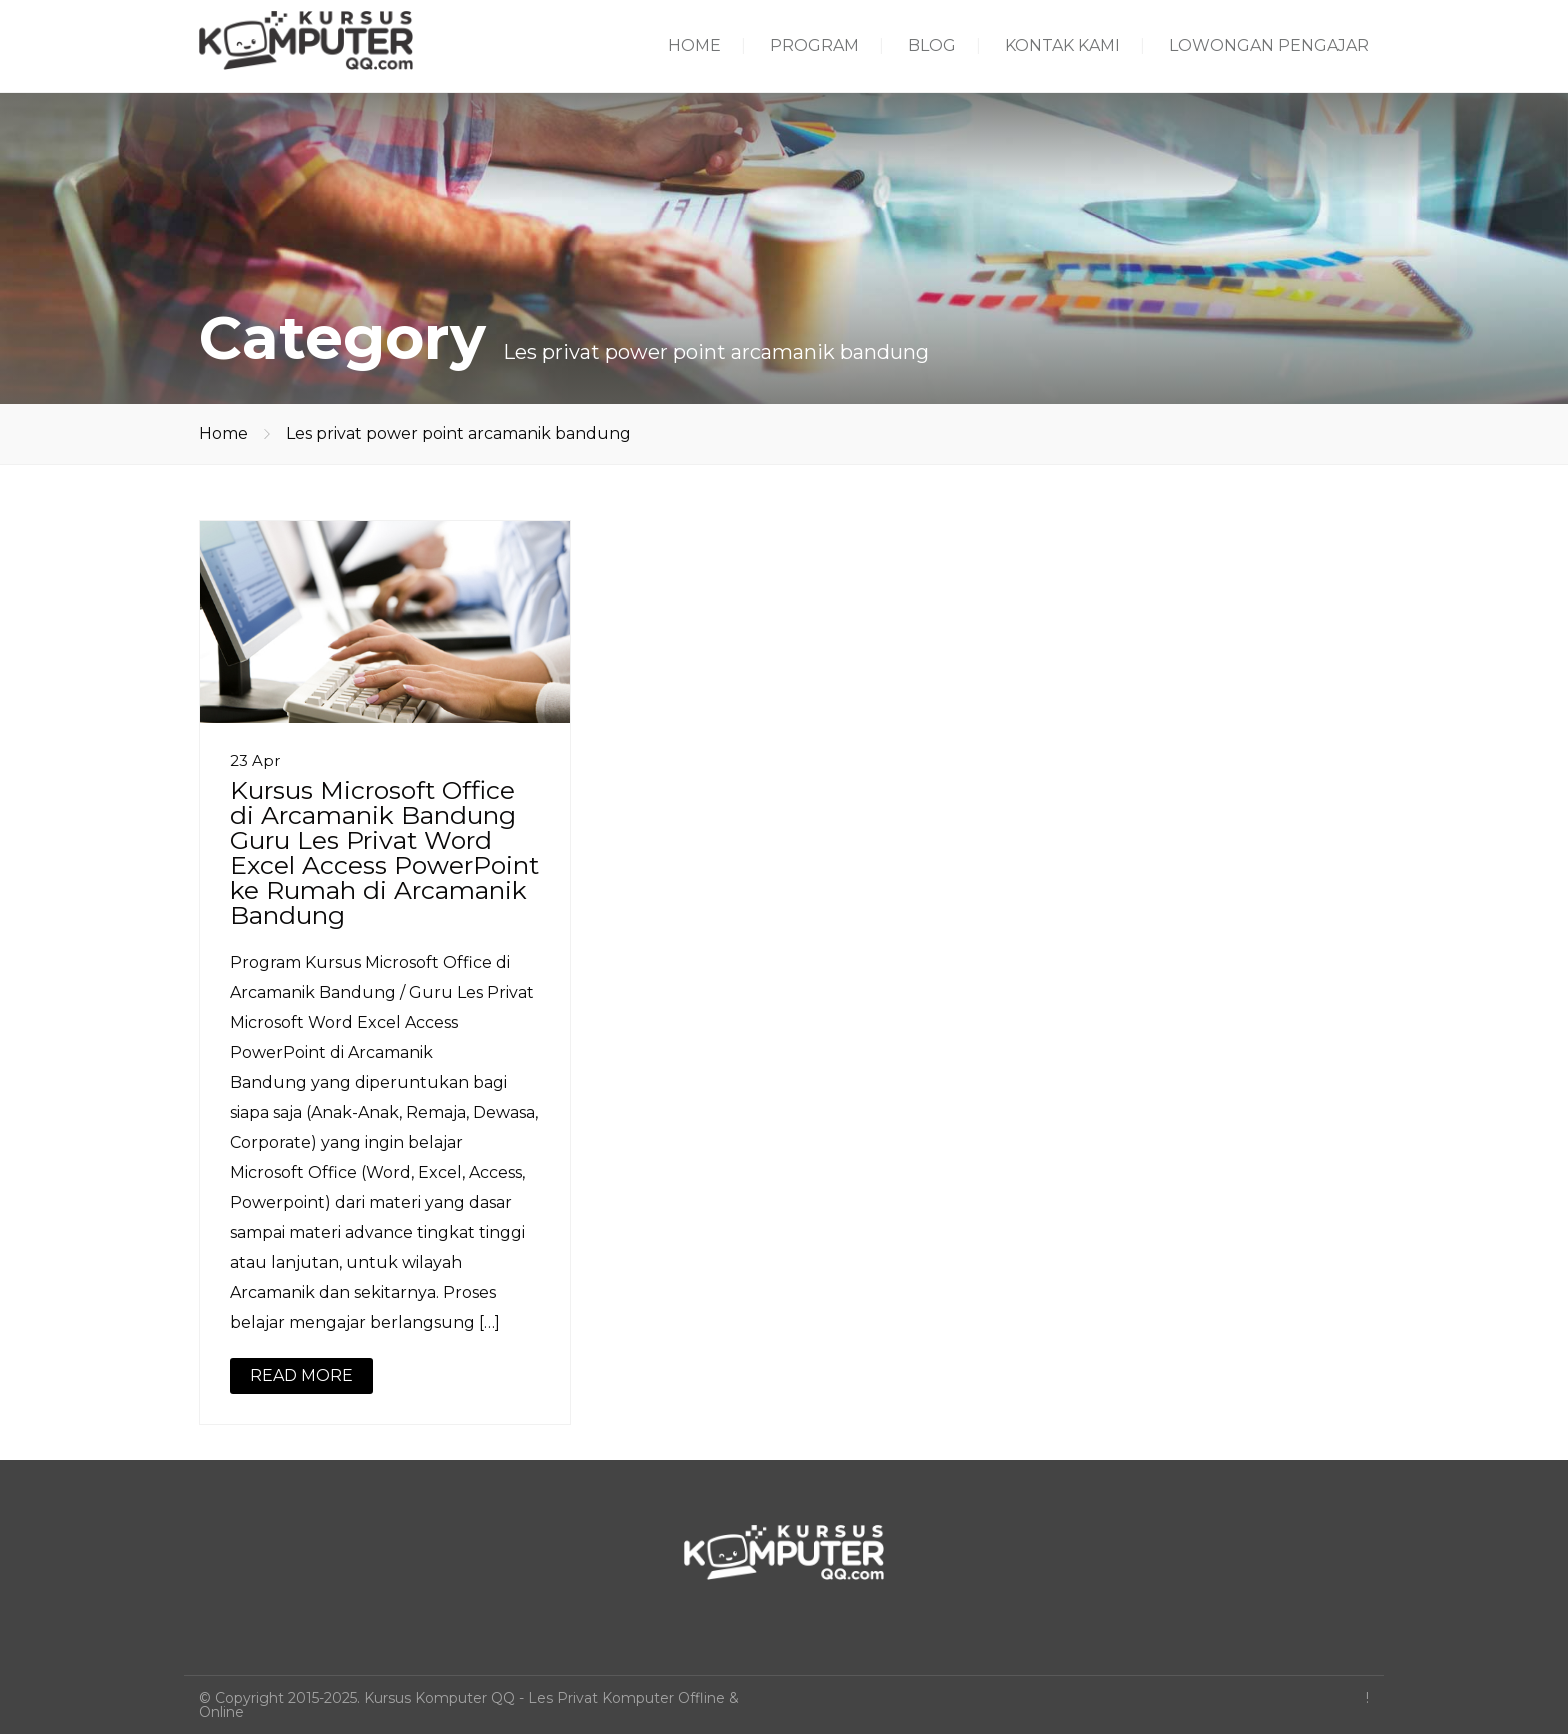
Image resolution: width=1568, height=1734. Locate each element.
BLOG (932, 45)
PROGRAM (814, 45)
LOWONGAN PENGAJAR (1269, 45)
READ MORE (301, 1375)
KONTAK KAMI (1062, 45)
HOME (694, 45)
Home (223, 433)
